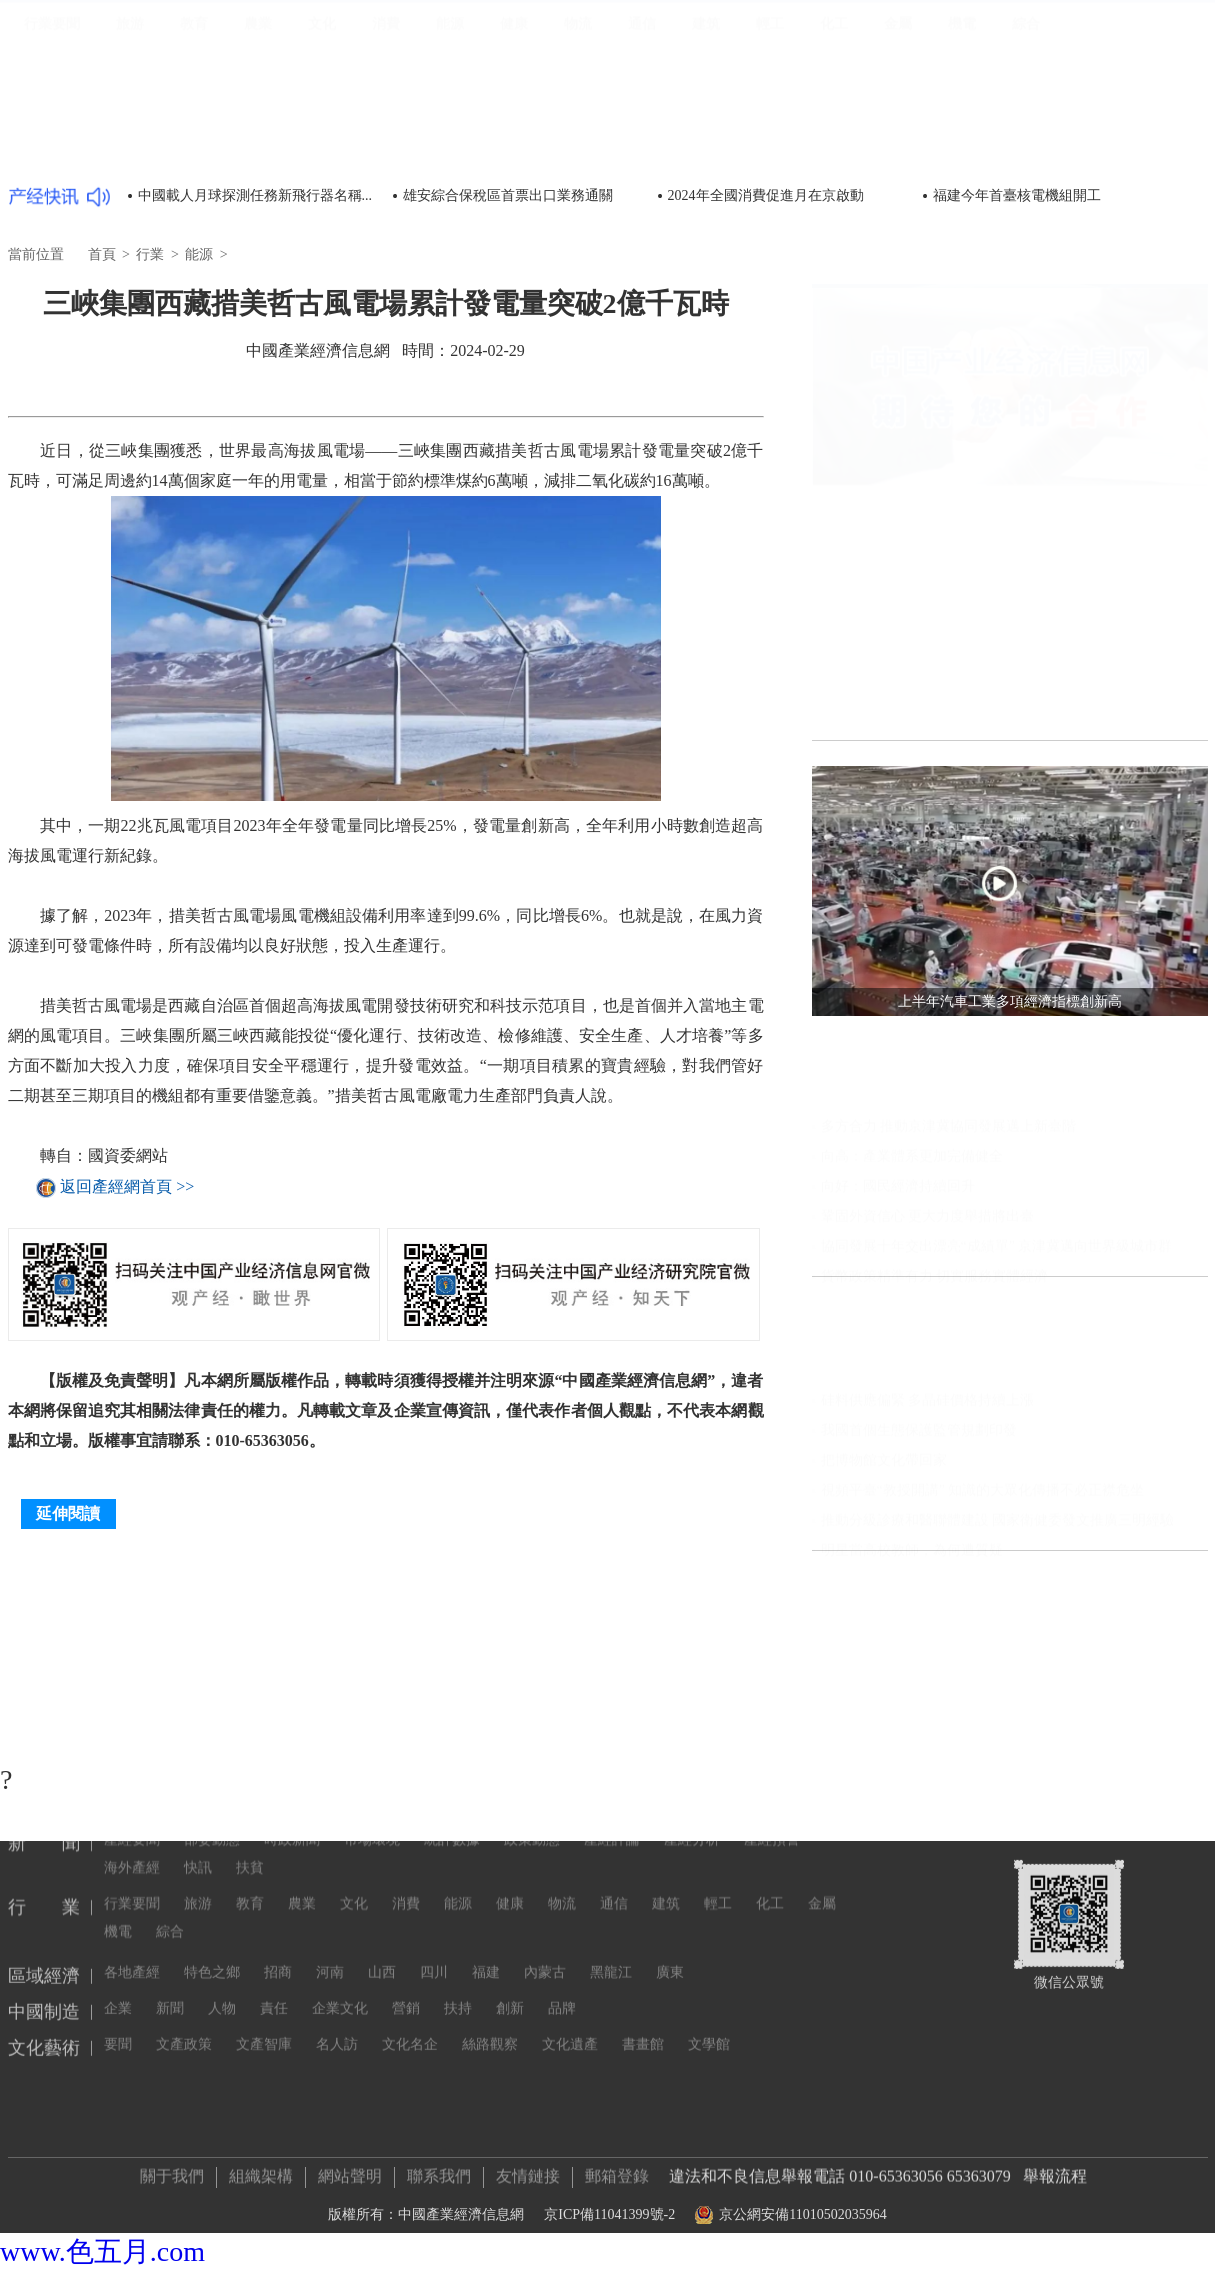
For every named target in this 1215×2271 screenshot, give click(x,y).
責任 (274, 1912)
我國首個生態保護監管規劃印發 (919, 1517)
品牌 (562, 1912)
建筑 (706, 148)
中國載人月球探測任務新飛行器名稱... (255, 195)
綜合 (1026, 148)
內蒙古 (545, 1876)
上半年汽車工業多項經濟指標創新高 (947, 940)
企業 (118, 1912)
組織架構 (261, 2169)
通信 (642, 148)
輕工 (770, 148)
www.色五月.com (102, 2251)
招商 (278, 1876)
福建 (486, 1876)
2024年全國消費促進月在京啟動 (766, 195)
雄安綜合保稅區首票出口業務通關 (508, 195)
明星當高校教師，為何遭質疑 (912, 1637)
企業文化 (340, 1912)
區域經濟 (1011, 77)
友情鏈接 (528, 2169)
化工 (834, 148)
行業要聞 (52, 148)
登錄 (1184, 39)
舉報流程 (1055, 2169)
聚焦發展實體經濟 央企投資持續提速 (949, 1030)
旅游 (130, 148)
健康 (514, 148)
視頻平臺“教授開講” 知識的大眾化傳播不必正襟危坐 (983, 1577)
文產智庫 (264, 1948)
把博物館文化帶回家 (884, 1547)
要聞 (118, 1948)
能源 (450, 148)
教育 (194, 148)
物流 (578, 148)
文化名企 (410, 1948)
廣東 (670, 1876)
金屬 (898, 148)
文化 (322, 148)
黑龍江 (611, 1876)
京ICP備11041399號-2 (609, 2208)
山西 (382, 1876)
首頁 (857, 77)
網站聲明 (350, 2169)
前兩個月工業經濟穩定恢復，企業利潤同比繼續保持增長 (1010, 1090)
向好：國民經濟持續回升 (898, 1273)
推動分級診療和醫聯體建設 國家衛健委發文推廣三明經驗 (998, 1607)
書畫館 (643, 1948)
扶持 (458, 1912)
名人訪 (337, 1948)
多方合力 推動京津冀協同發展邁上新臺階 (949, 1213)
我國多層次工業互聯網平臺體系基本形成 (961, 1060)
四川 (434, 1876)
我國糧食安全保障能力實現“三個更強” (953, 1000)
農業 (258, 148)
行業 (948, 76)
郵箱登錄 (617, 2169)
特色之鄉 (212, 1876)
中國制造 (1090, 77)
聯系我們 (439, 2169)
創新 (510, 1912)
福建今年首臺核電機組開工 (1017, 195)
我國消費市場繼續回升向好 (919, 970)
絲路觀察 (490, 1948)
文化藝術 (1170, 77)
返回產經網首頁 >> (127, 1187)
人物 (222, 1912)
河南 (330, 1876)
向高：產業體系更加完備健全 (912, 1243)
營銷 (406, 1912)
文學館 (709, 1948)
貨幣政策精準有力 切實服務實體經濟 (935, 1363)
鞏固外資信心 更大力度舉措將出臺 (928, 1303)
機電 (962, 148)
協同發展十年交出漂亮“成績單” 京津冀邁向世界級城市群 (997, 1333)
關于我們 (172, 2169)
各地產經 (132, 1876)
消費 (386, 148)
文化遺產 (570, 1948)
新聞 (903, 77)
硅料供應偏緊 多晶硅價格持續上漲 (928, 1487)
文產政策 (184, 1948)
